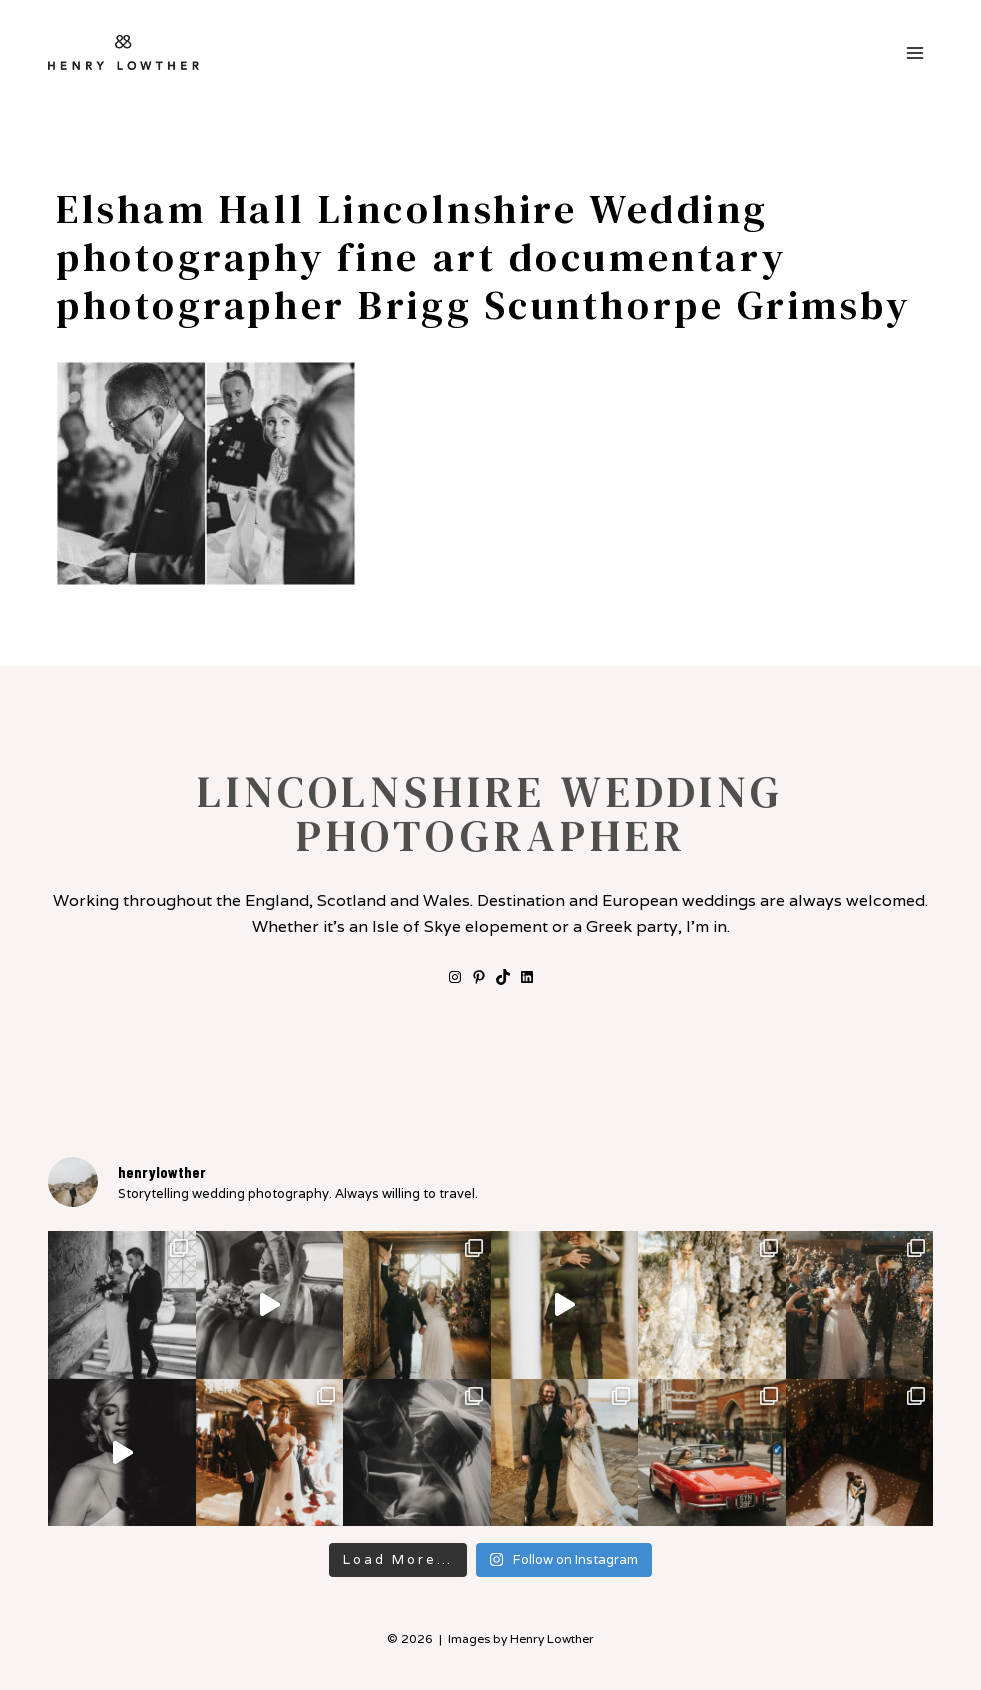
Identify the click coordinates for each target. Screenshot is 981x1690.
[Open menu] (914, 52)
